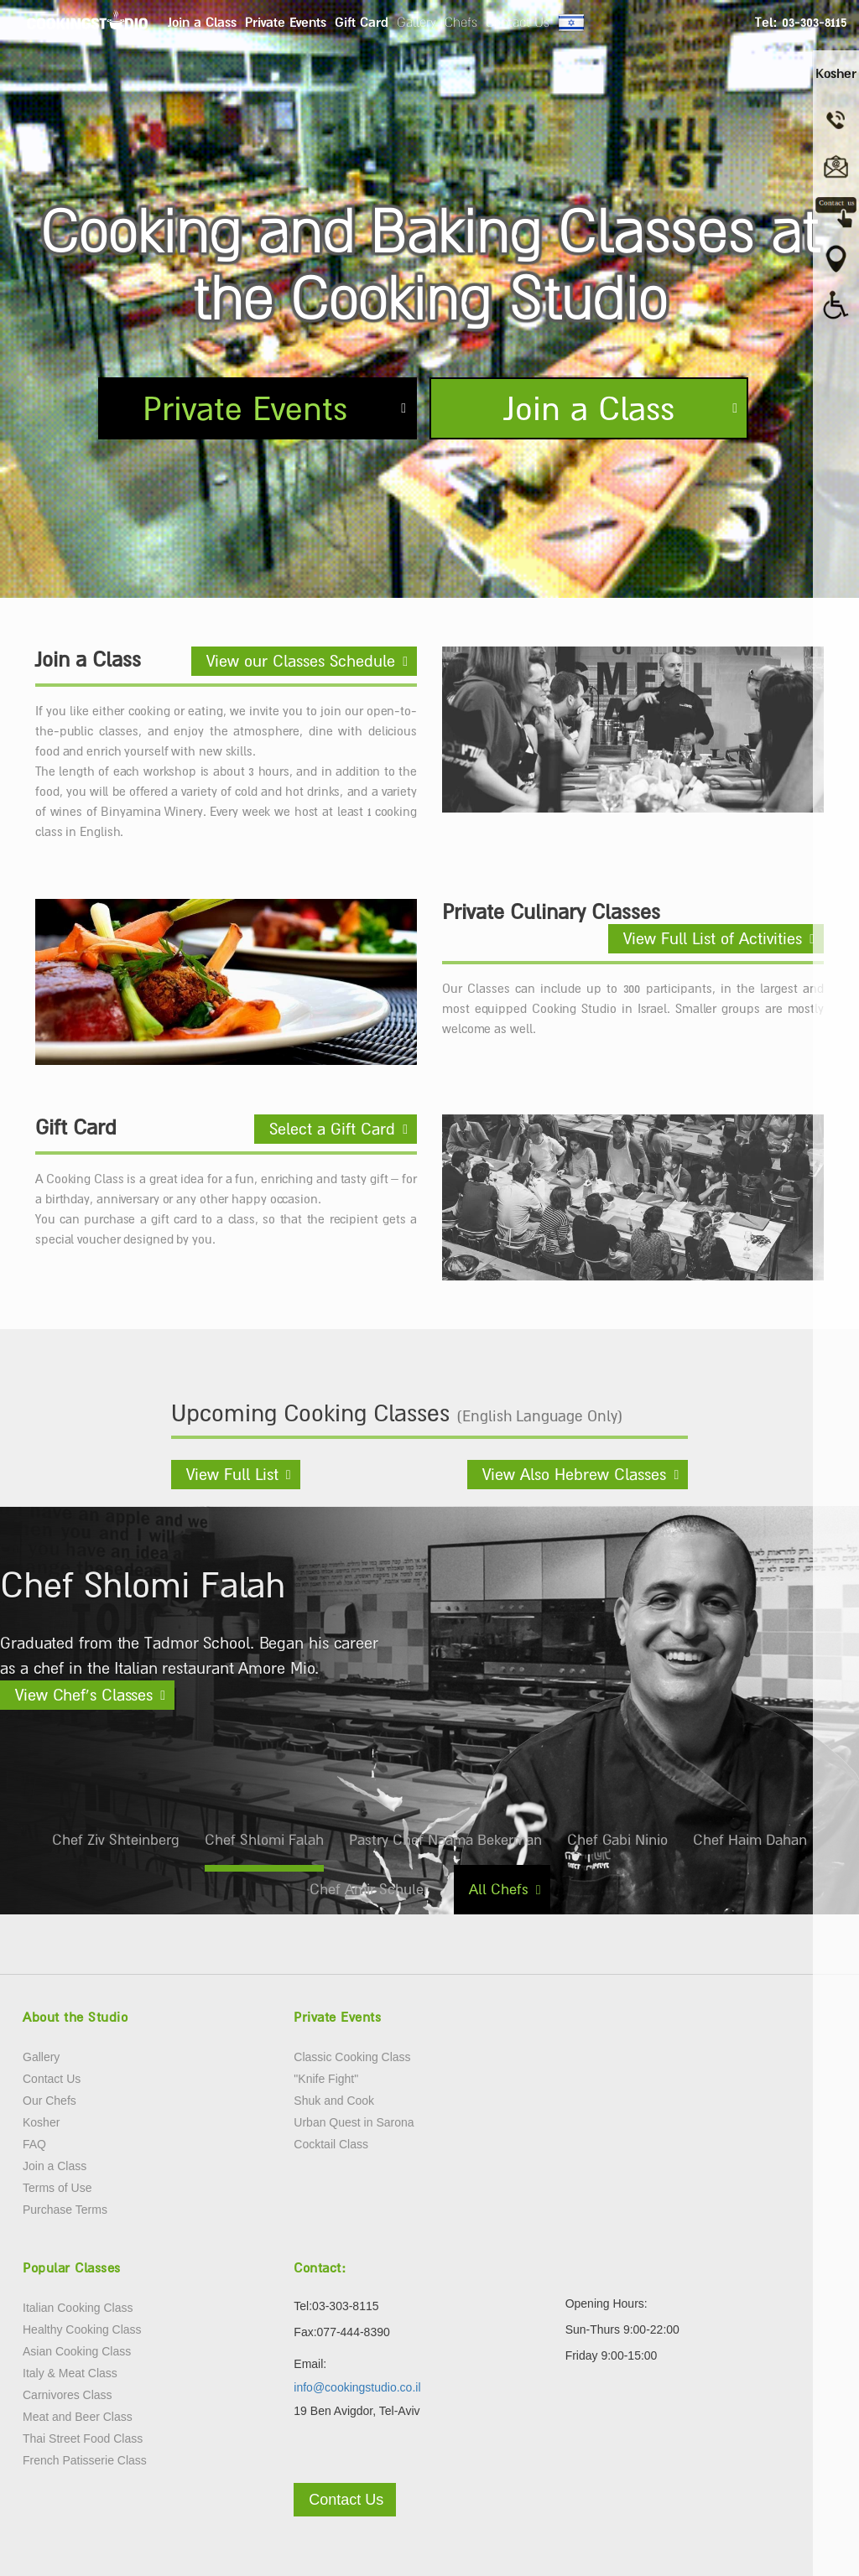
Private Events (285, 21)
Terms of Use (57, 2187)
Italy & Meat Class (70, 2373)
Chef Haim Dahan (750, 1839)
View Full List (232, 1474)
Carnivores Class (67, 2395)
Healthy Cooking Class (82, 2329)
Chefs (461, 21)
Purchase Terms (65, 2209)
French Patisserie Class (85, 2460)
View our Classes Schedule (300, 661)
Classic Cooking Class (352, 2057)
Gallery (416, 21)
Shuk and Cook (334, 2100)
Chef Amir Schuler (369, 1889)
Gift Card (361, 21)
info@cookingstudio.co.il (357, 2387)
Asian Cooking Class (77, 2351)
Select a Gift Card (332, 1128)
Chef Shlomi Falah (264, 1839)
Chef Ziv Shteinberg (116, 1839)
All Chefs (498, 1889)
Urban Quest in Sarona (354, 2122)
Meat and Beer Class (78, 2416)
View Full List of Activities (712, 938)
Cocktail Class (331, 2144)
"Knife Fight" (326, 2078)
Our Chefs (49, 2100)
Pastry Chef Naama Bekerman (445, 1839)
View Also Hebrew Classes (574, 1474)
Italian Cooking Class (78, 2307)
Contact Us (517, 21)
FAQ (34, 2144)
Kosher (41, 2122)
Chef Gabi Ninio (617, 1839)
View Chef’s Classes (84, 1694)
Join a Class (202, 21)
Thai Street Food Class (83, 2438)
